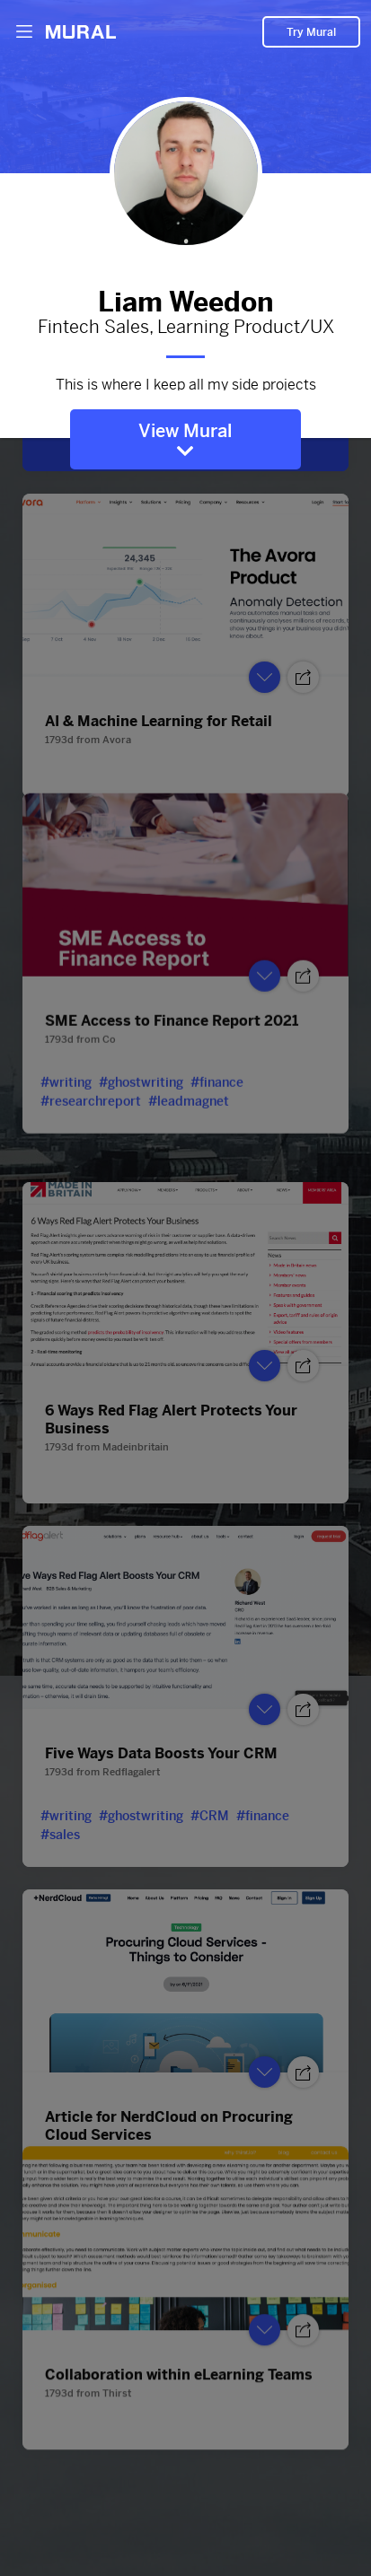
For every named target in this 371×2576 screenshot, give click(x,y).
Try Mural (311, 32)
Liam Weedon (185, 298)
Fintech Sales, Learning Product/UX (185, 327)
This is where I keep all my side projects (185, 382)
